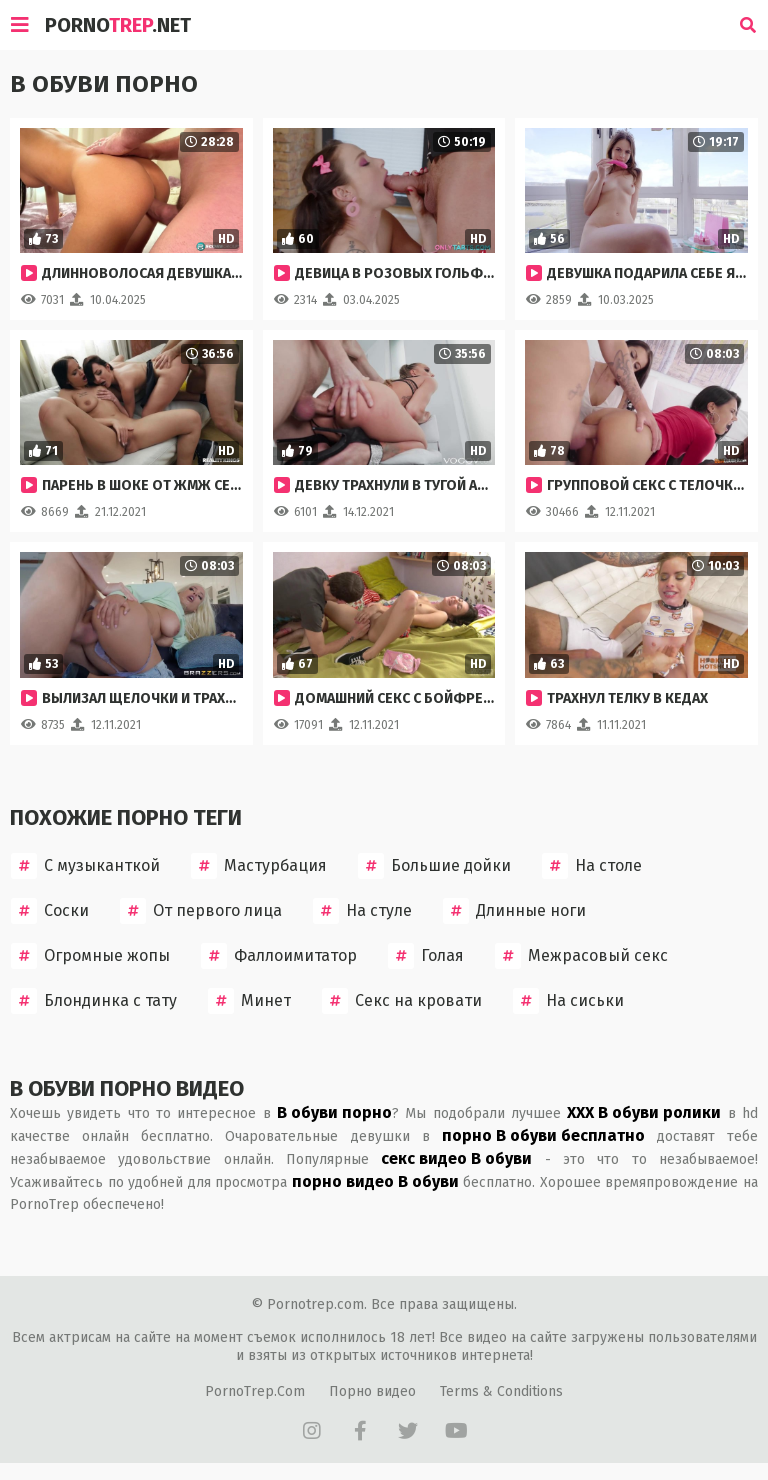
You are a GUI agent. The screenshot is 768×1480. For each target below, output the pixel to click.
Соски (50, 911)
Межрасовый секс (581, 956)
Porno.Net (118, 25)
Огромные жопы (90, 956)
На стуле (362, 911)
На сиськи (568, 1001)
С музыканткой (85, 866)
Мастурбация (259, 866)
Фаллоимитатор (279, 956)
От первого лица (201, 911)
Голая (426, 956)
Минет (249, 1001)
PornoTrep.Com (255, 1391)
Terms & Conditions (501, 1391)
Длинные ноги (514, 911)
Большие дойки (434, 866)
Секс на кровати (402, 1001)
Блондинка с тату (94, 1001)
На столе (592, 866)
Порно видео (372, 1391)
